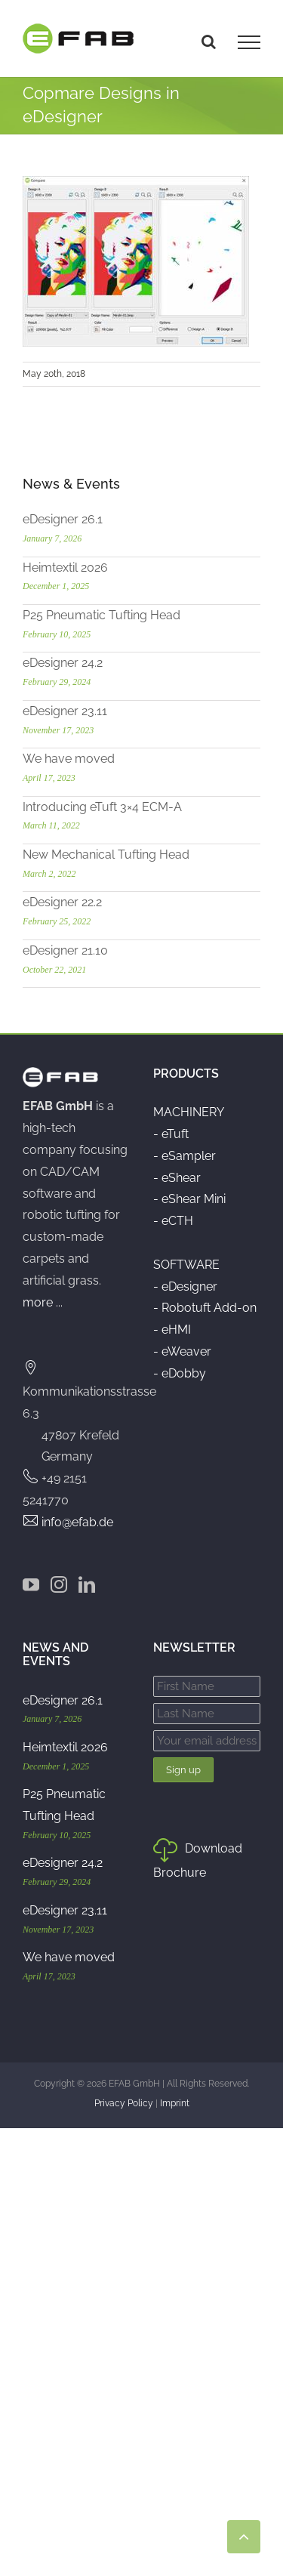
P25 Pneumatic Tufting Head (101, 615)
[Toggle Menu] (249, 42)
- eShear (177, 1178)
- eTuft (171, 1134)
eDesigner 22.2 (62, 902)
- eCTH (173, 1221)
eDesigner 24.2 (63, 663)
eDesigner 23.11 (65, 711)
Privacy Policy (123, 2103)
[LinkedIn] (86, 1584)
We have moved (69, 758)
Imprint (174, 2103)
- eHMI (172, 1329)
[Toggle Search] (208, 41)
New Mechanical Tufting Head (106, 854)
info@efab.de (77, 1522)
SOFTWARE (186, 1264)
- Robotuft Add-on (205, 1307)
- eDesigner (185, 1286)
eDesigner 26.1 (63, 519)
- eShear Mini (189, 1199)
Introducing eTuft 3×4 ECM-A (102, 807)
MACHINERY (188, 1112)
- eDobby (179, 1373)
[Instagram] (59, 1584)
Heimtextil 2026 (65, 567)
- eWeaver (182, 1351)
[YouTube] (31, 1584)
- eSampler (184, 1156)
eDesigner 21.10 (65, 950)
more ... (43, 1302)
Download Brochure (197, 1860)
